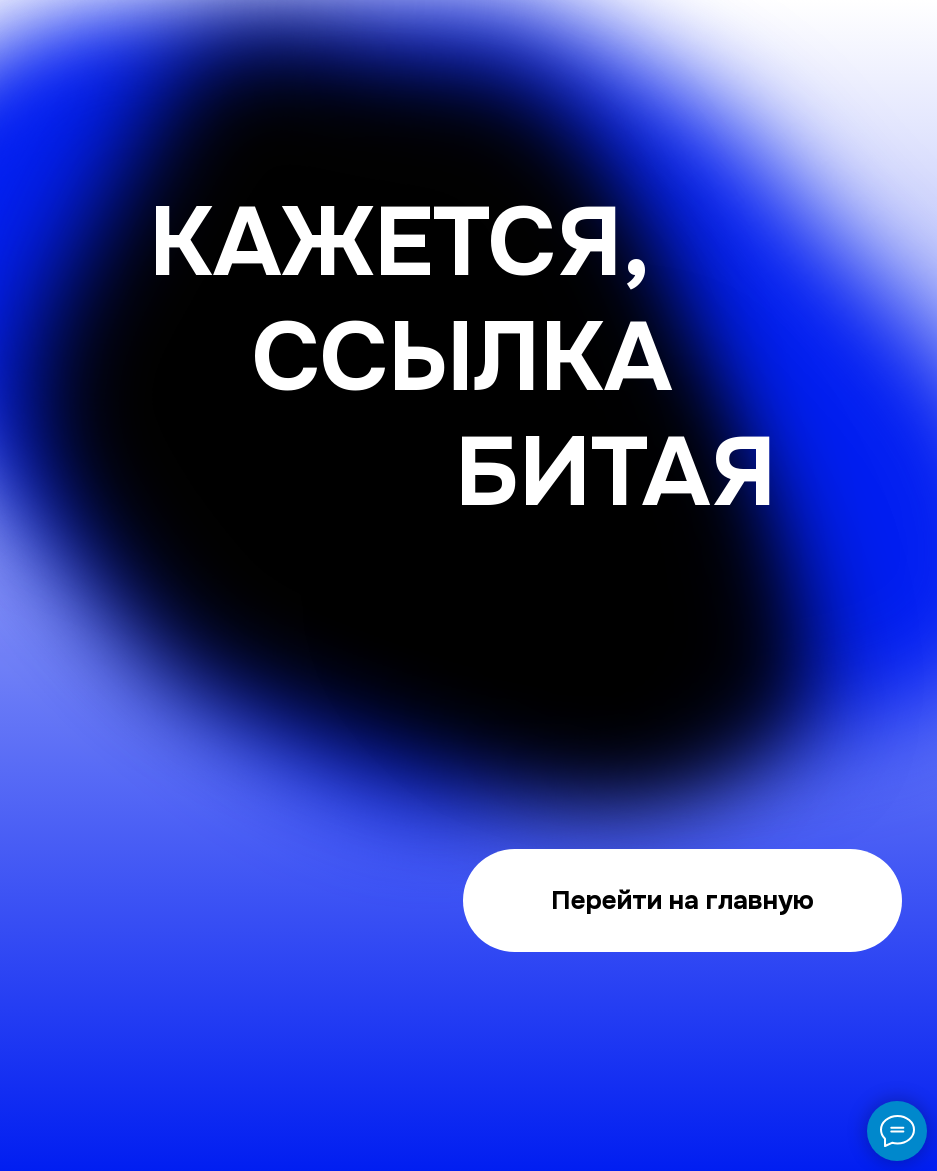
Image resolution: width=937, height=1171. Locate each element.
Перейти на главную (682, 900)
